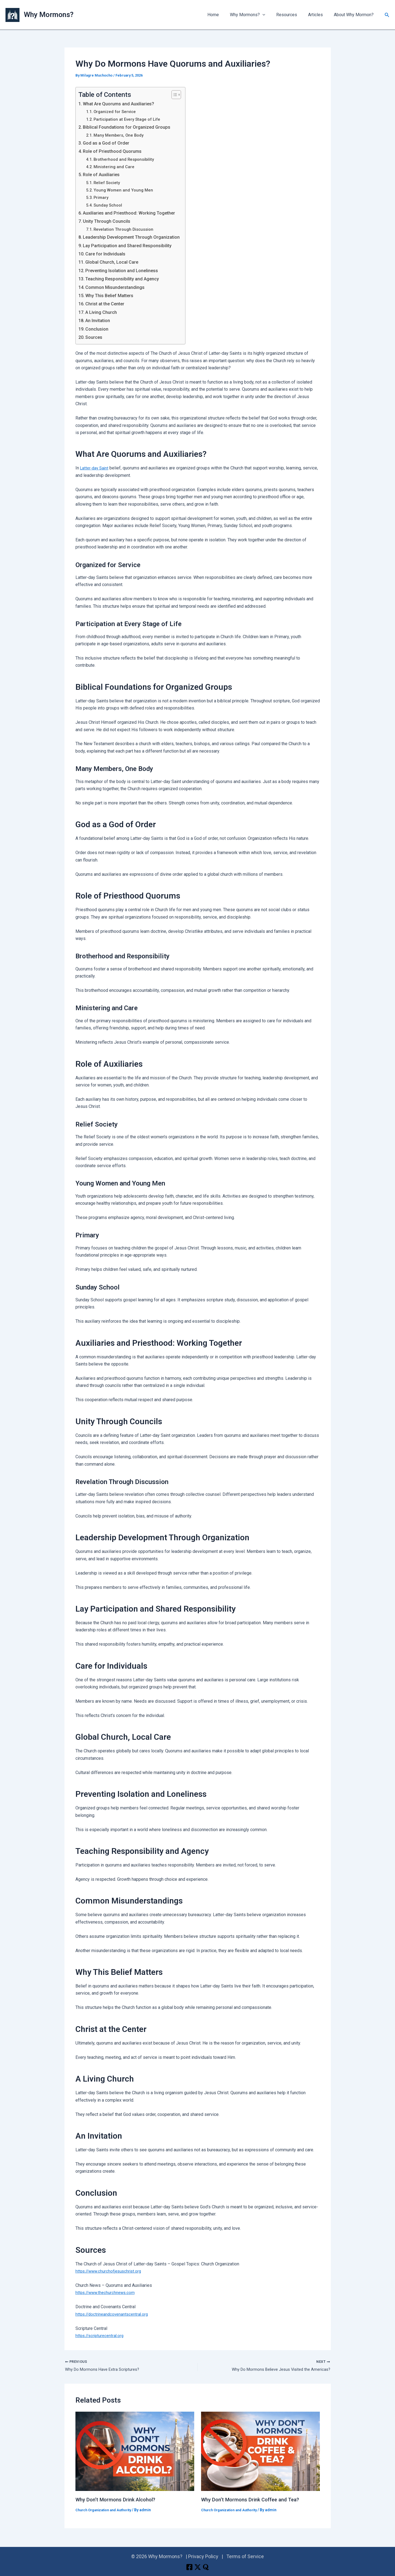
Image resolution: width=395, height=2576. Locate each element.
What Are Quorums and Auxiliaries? (122, 103)
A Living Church (103, 312)
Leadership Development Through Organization (136, 237)
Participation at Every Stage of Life (129, 119)
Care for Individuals (107, 254)
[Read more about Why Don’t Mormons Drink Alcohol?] (134, 2451)
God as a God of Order (108, 143)
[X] (197, 2567)
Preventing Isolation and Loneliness (126, 270)
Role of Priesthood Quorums (115, 151)
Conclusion (98, 329)
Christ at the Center (108, 303)
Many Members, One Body (121, 135)
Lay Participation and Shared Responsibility (131, 245)
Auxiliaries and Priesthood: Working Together (133, 213)
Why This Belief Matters (112, 295)
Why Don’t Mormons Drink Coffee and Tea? (254, 2500)
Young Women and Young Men (125, 190)
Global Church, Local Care (114, 262)
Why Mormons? (49, 14)
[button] (270, 15)
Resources (292, 14)
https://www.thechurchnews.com (106, 2292)
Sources (95, 337)
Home (223, 14)
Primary (102, 197)
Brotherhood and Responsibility (126, 159)
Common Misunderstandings (118, 287)
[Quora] (210, 2567)
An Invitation (100, 320)
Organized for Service (116, 111)
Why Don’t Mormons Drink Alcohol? (118, 2500)
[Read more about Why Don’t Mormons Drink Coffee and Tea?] (260, 2451)
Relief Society (108, 182)
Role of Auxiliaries (103, 174)
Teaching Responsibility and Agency (126, 278)
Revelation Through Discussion (125, 229)
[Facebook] (185, 2567)
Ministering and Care (115, 166)
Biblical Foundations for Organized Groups (130, 127)
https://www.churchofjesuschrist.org (110, 2271)
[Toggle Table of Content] (183, 94)
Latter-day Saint (95, 468)
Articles (318, 14)
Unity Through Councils (109, 221)
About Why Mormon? (355, 14)
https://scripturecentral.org (100, 2335)
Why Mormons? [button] (255, 15)
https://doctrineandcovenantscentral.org (113, 2314)
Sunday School (109, 205)
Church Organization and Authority (106, 2511)
